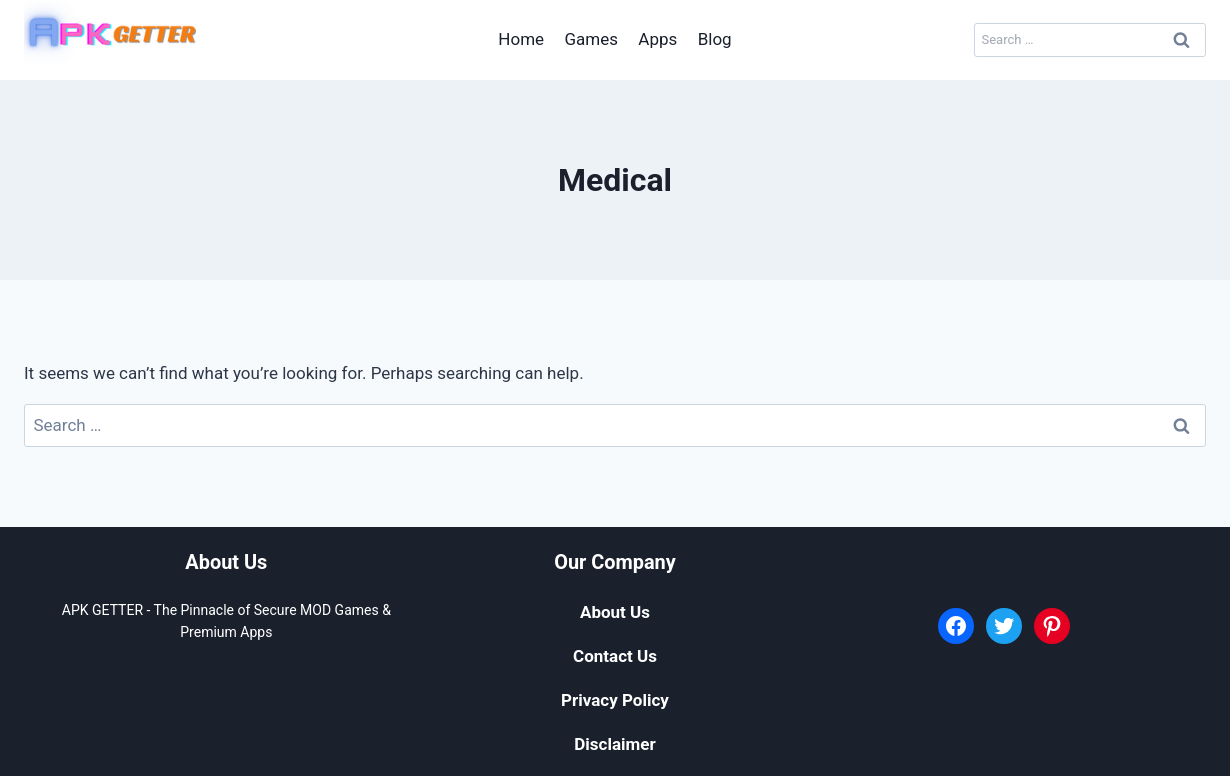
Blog (715, 39)
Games (591, 39)
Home (521, 39)
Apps (657, 39)
